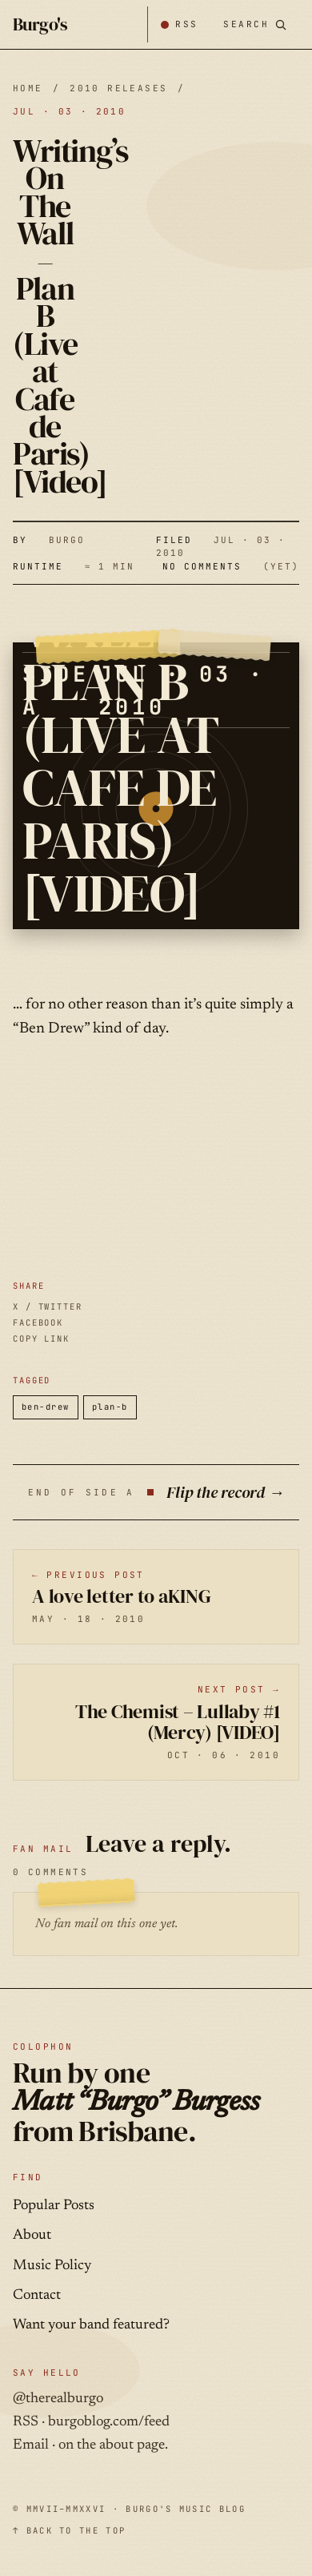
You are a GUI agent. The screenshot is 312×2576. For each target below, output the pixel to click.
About (32, 2235)
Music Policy (52, 2266)
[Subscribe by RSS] (178, 24)
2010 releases (118, 88)
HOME (28, 88)
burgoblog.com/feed (109, 2422)
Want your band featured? (91, 2325)
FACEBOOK (38, 1322)
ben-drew (46, 1406)
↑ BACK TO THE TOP (69, 2530)
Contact (37, 2295)
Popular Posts (53, 2206)
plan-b (110, 1406)
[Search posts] (254, 24)
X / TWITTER (47, 1306)
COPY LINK (41, 1338)
